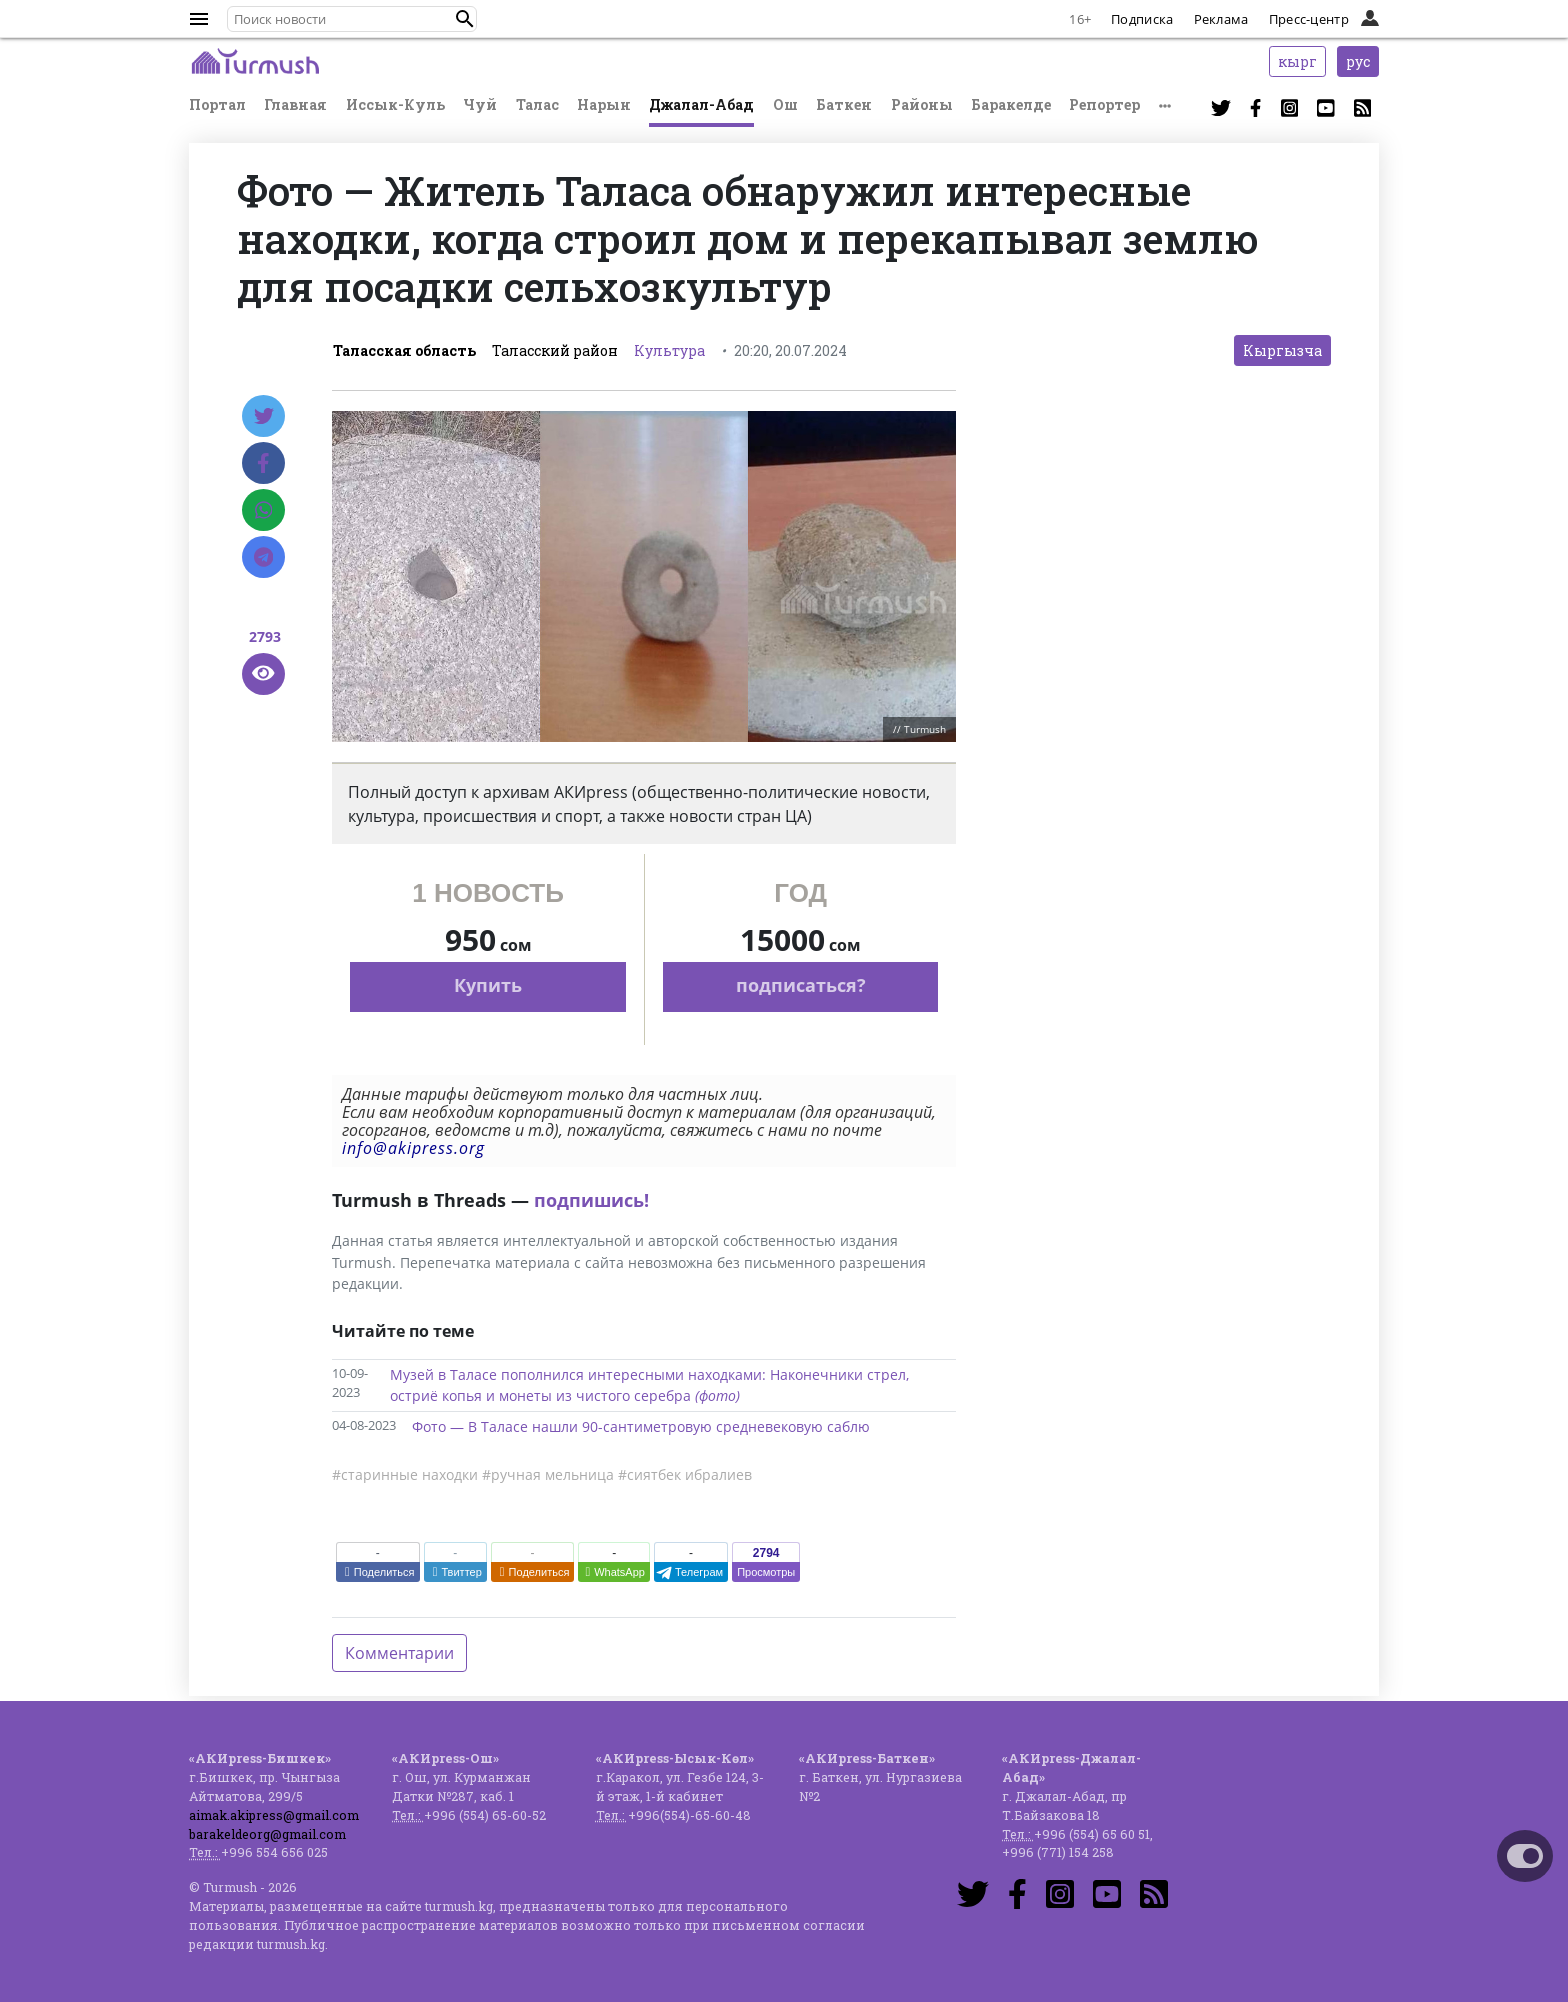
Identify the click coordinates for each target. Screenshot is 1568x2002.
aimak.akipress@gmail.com (274, 1815)
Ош (785, 104)
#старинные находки (405, 1474)
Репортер (1104, 104)
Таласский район (555, 350)
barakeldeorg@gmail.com (267, 1834)
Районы (922, 104)
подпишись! (591, 1200)
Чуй (480, 104)
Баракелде (1011, 104)
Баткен (844, 104)
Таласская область (404, 350)
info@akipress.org (413, 1148)
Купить (488, 985)
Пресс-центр (1309, 19)
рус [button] (1358, 61)
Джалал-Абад (701, 104)
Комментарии (399, 1653)
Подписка (1142, 19)
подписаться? (801, 985)
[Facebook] (263, 463)
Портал (217, 104)
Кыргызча (1282, 350)
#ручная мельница (548, 1474)
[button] (465, 19)
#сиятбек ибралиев (685, 1474)
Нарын (604, 104)
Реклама (1221, 19)
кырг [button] (1297, 61)
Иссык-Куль (395, 104)
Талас (537, 104)
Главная (295, 104)
